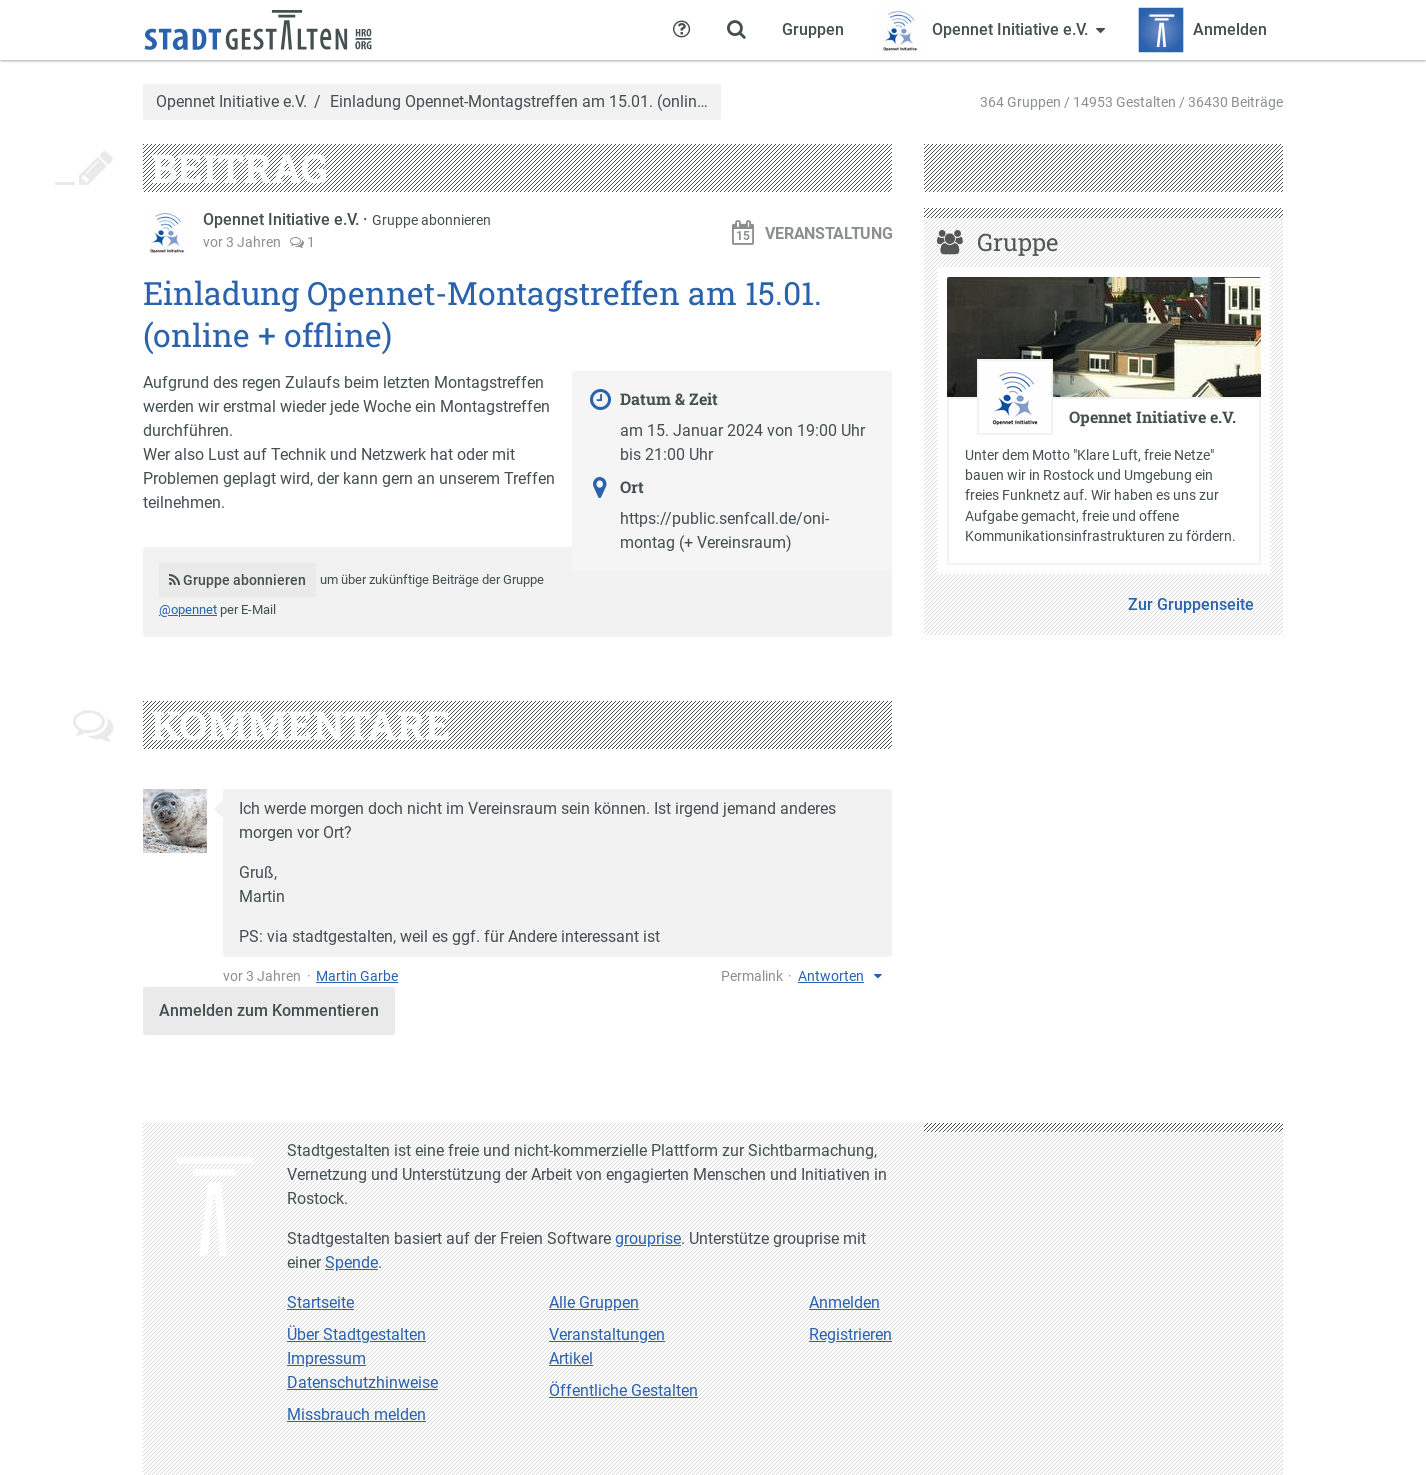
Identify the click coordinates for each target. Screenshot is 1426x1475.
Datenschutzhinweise (362, 1382)
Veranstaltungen (607, 1334)
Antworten (831, 976)
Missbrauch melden (356, 1414)
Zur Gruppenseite (1191, 604)
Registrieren (850, 1334)
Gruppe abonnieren (431, 220)
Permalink (752, 976)
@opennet (188, 609)
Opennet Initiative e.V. (231, 102)
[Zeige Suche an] (736, 30)
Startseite (320, 1302)
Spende (351, 1262)
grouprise (648, 1238)
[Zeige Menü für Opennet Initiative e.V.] (990, 30)
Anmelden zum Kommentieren (269, 1010)
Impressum (326, 1358)
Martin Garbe (357, 976)
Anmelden (844, 1302)
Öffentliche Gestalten (623, 1390)
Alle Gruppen (594, 1302)
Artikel (571, 1358)
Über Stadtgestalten (356, 1334)
